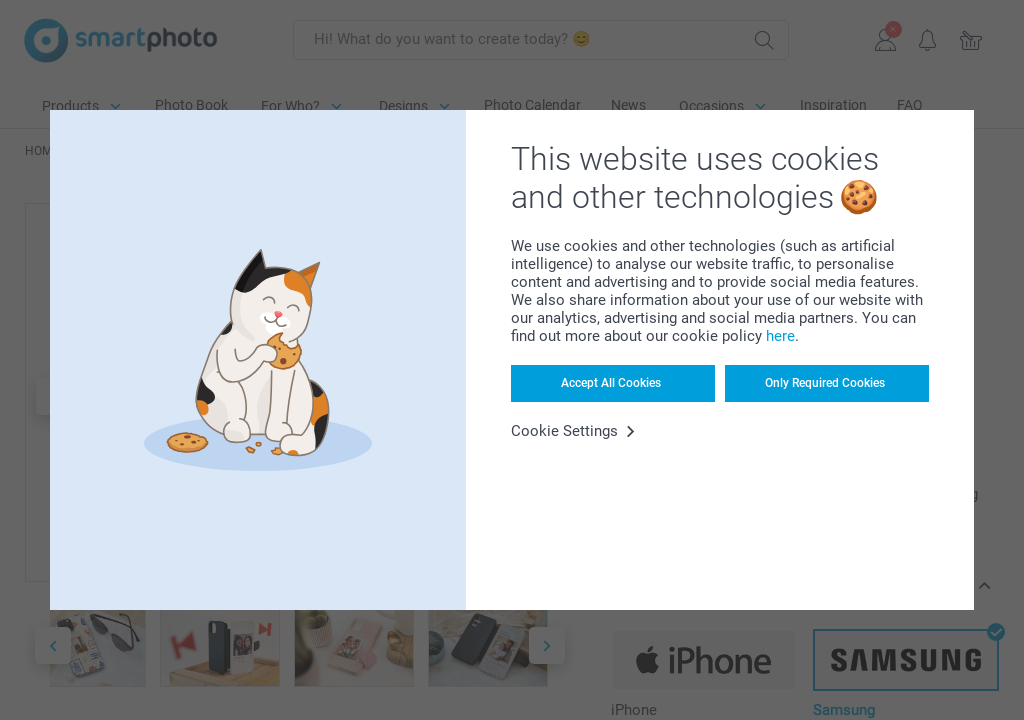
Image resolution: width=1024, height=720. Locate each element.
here (780, 336)
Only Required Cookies (825, 383)
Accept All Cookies (611, 383)
